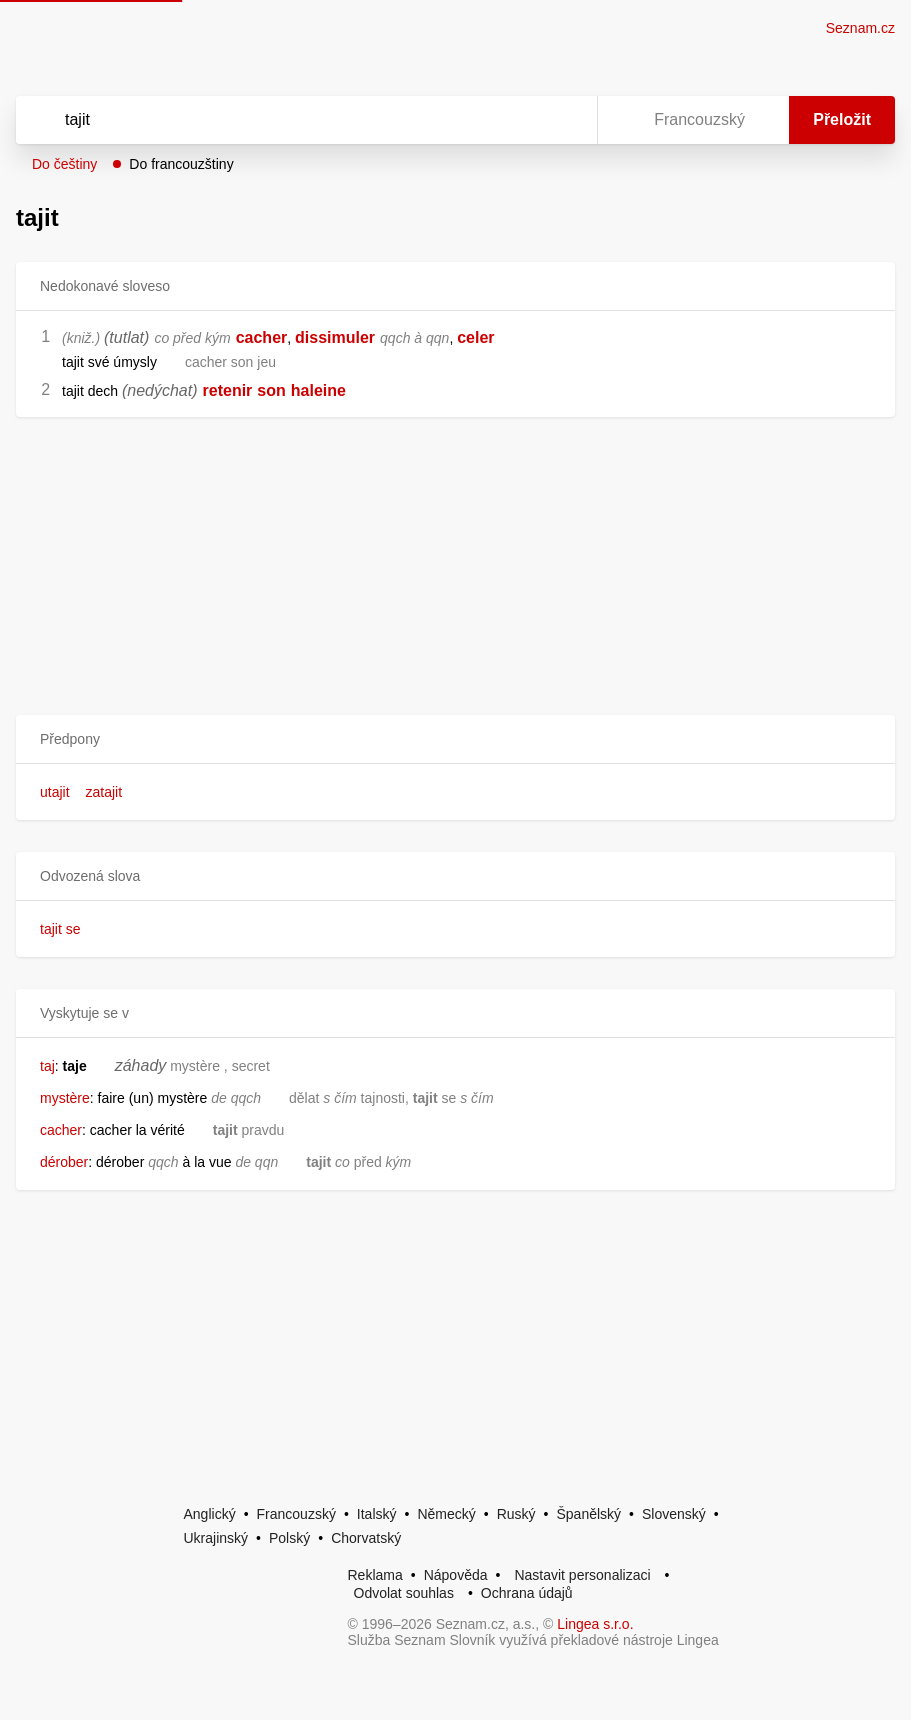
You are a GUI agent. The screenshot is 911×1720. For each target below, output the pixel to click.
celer (475, 337)
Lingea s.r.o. (595, 1624)
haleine (318, 390)
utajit (55, 792)
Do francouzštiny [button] (181, 164)
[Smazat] (519, 120)
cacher (262, 337)
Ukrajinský (216, 1538)
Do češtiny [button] (64, 164)
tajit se (60, 929)
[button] (455, 739)
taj (47, 1066)
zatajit (103, 792)
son (271, 390)
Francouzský (296, 1514)
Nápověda (456, 1575)
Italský (377, 1514)
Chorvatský (366, 1538)
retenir (228, 390)
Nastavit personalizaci (582, 1575)
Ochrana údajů (527, 1593)
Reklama (375, 1575)
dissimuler (335, 337)
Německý (446, 1514)
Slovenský (674, 1514)
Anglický (210, 1514)
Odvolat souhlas (404, 1593)
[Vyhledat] (280, 120)
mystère (65, 1098)
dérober (64, 1162)
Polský (289, 1538)
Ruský (516, 1514)
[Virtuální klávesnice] (563, 120)
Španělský (588, 1514)
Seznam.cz (860, 28)
